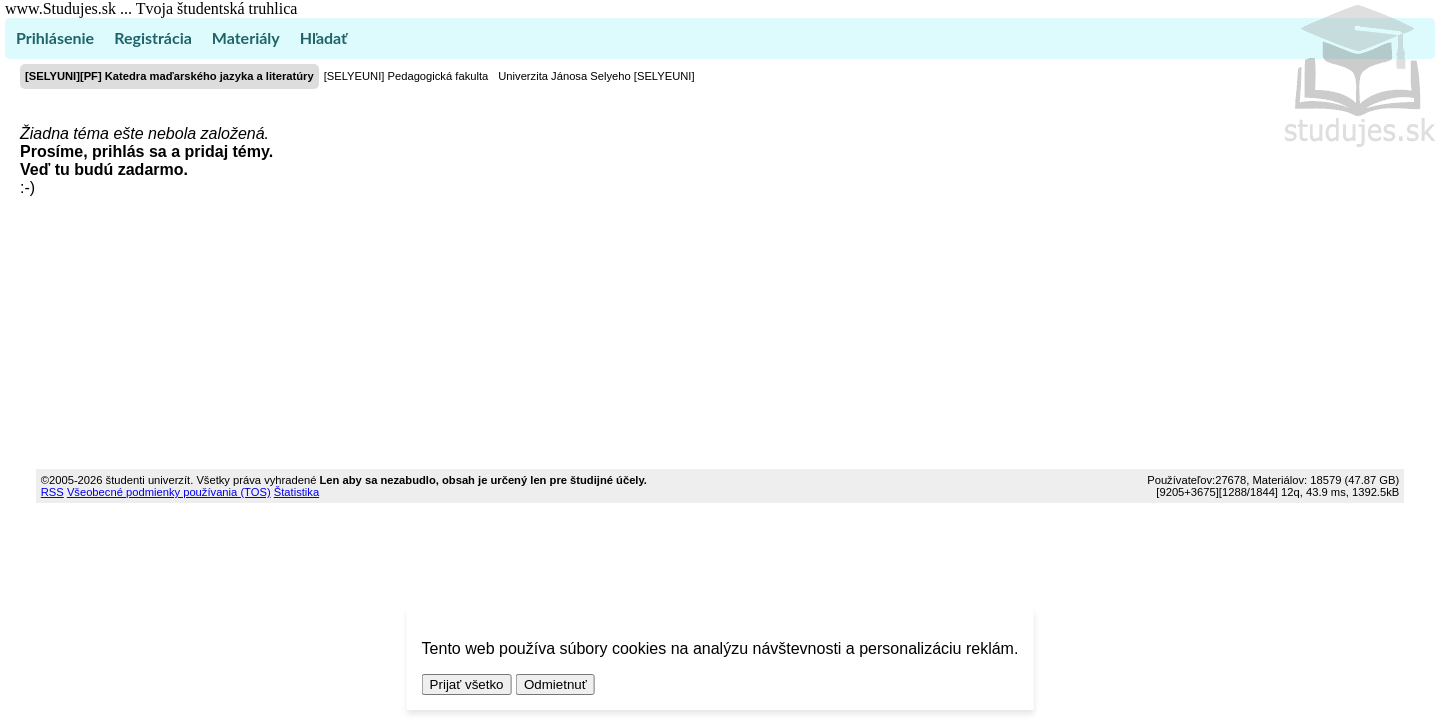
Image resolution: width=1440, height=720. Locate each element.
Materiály (246, 37)
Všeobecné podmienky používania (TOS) (169, 492)
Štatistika (296, 492)
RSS (52, 492)
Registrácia (153, 37)
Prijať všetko (467, 684)
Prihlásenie (55, 37)
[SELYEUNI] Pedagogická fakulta (406, 76)
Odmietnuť (555, 684)
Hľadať (323, 37)
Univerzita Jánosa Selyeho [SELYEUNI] (596, 76)
